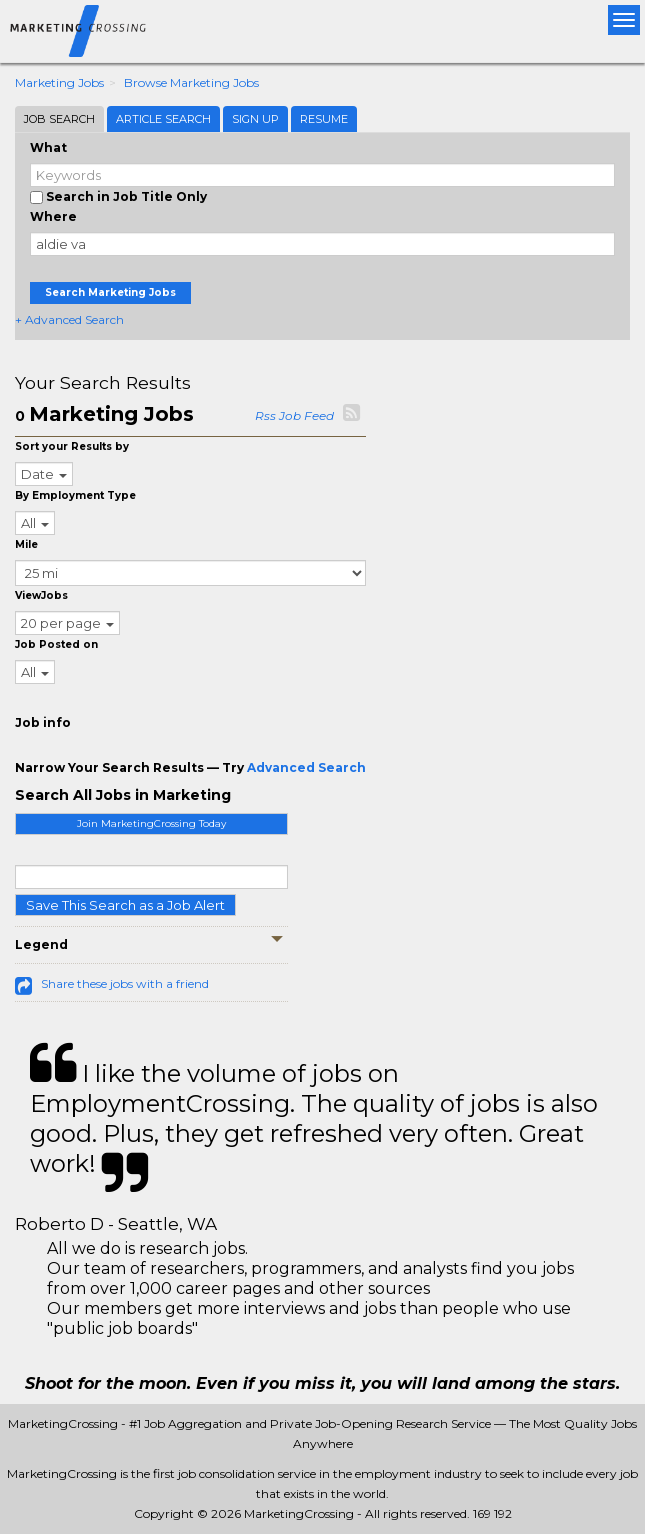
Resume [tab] (324, 119)
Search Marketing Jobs (110, 292)
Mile (26, 544)
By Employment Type (75, 495)
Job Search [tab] (59, 119)
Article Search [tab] (163, 119)
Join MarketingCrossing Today (151, 823)
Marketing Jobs (59, 82)
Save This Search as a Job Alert (125, 905)
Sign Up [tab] (255, 119)
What (48, 147)
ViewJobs (41, 595)
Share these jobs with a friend (125, 983)
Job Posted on (56, 644)
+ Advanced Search (69, 319)
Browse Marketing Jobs (191, 82)
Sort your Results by (72, 446)
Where (53, 216)
